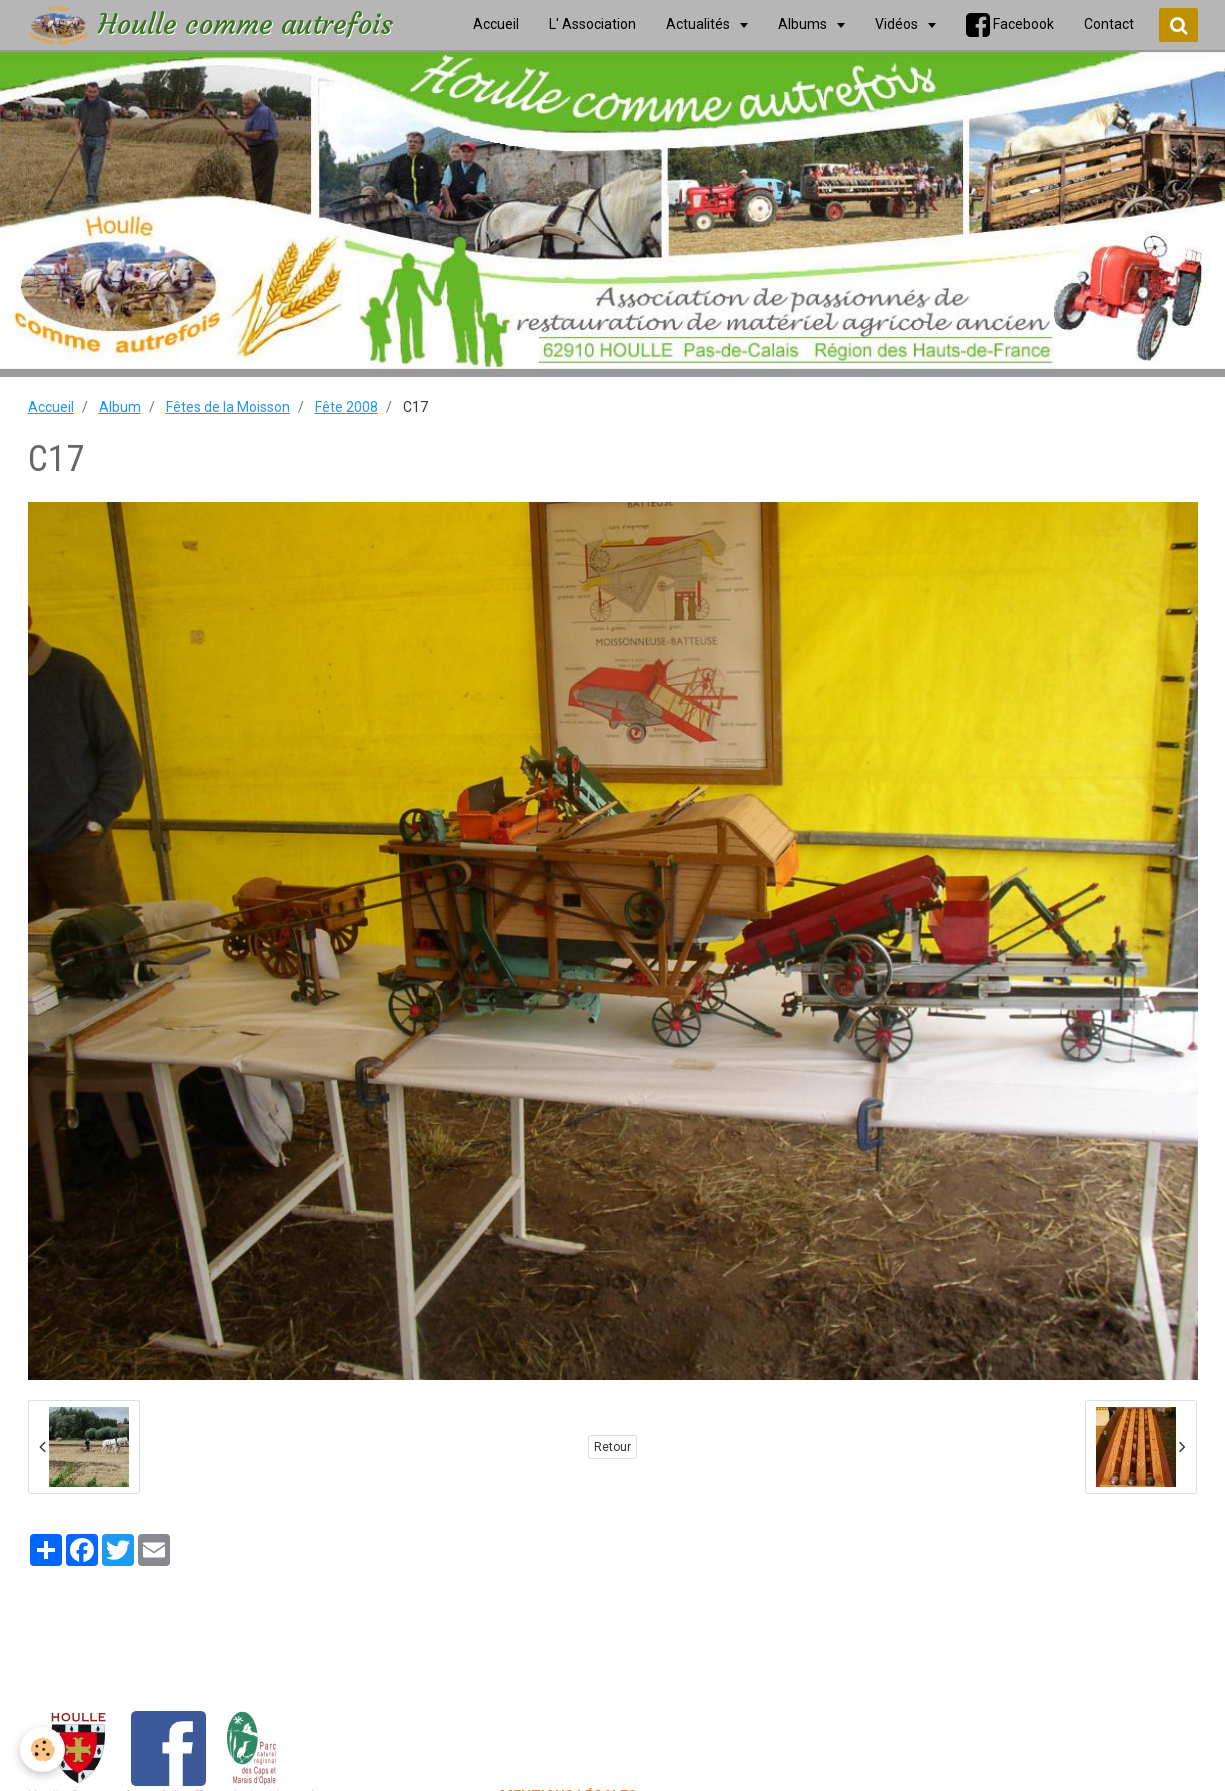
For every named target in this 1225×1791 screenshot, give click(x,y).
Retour (612, 1447)
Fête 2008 (346, 407)
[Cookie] (42, 1749)
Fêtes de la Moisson (228, 407)
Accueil (51, 407)
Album (120, 407)
